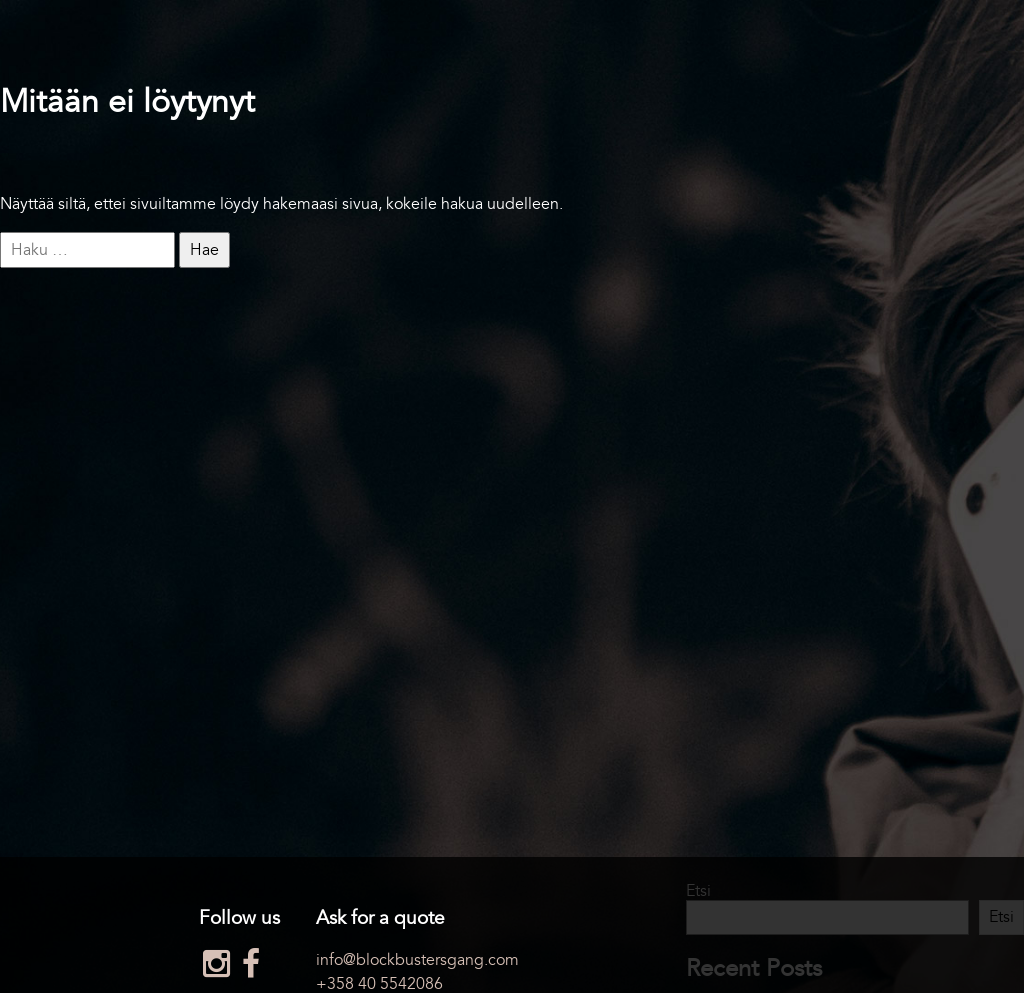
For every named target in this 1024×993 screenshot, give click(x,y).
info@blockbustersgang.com (417, 960)
